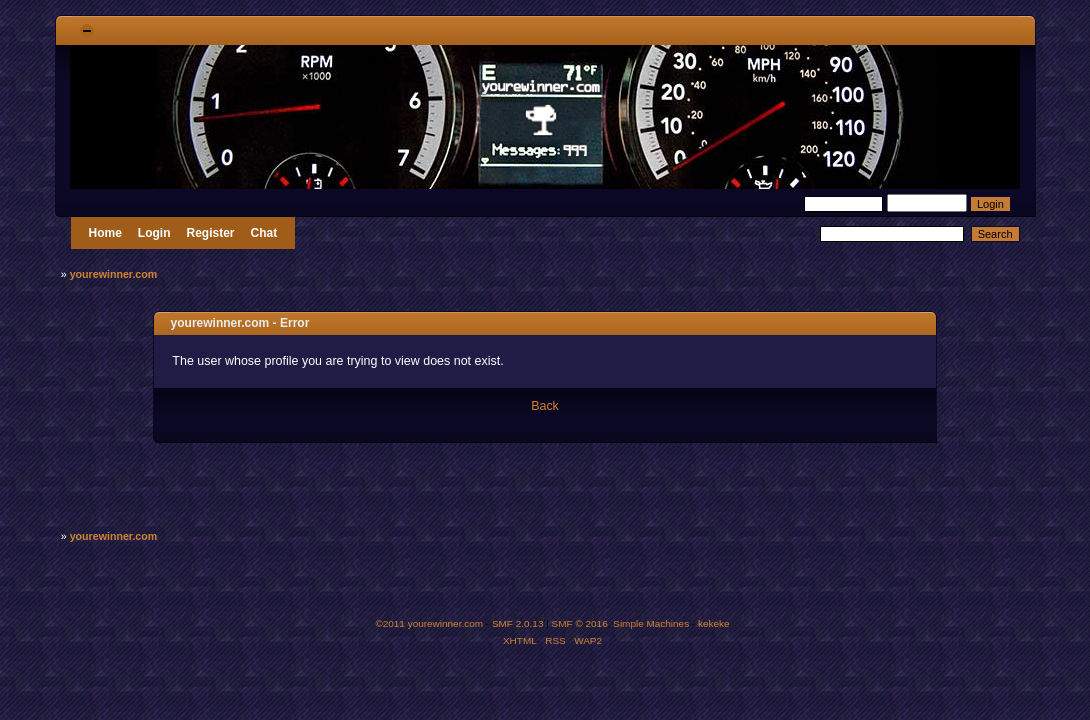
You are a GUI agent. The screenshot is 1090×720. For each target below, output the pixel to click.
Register (211, 233)
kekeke (714, 623)
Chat (264, 233)
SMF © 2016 (580, 623)
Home (105, 233)
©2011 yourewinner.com (429, 623)
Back (545, 406)
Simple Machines (651, 623)
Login (154, 233)
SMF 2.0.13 (518, 623)
